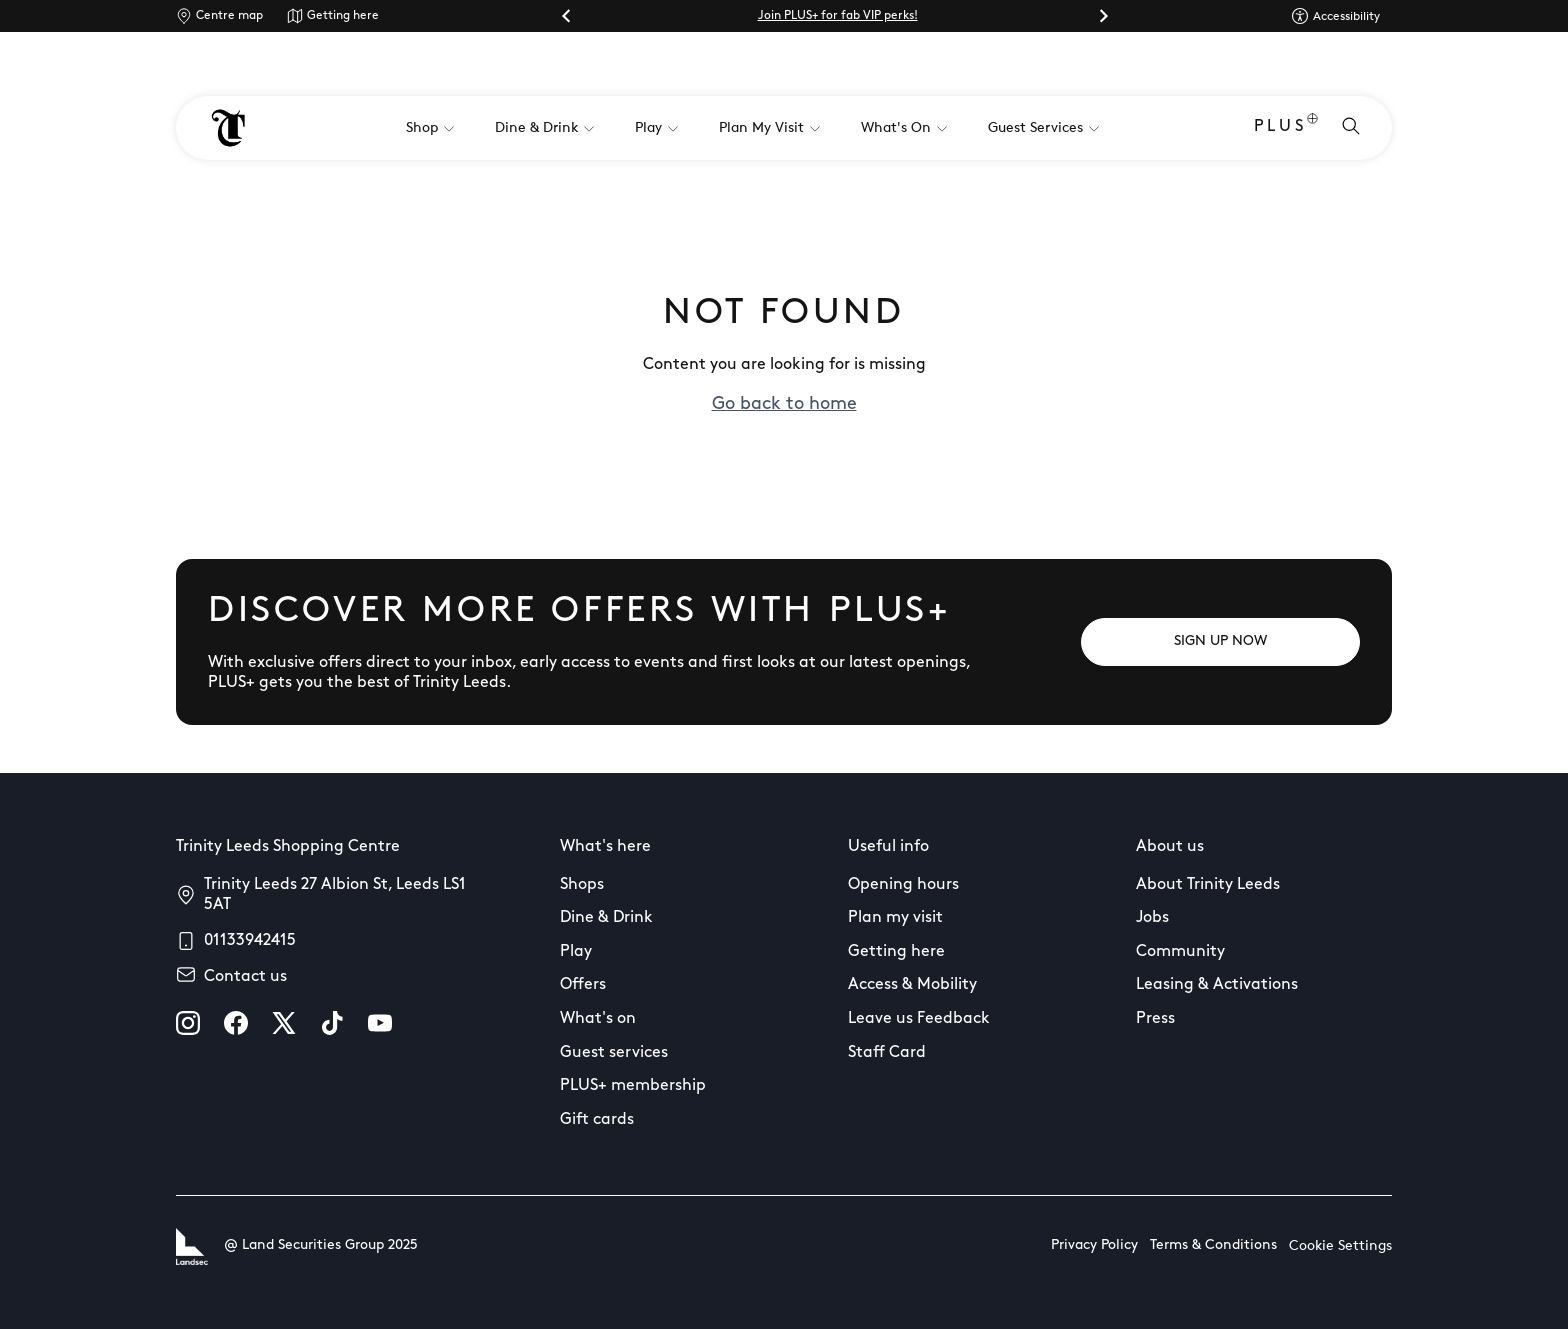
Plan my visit (895, 918)
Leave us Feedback (919, 1019)
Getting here (343, 16)
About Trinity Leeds (1208, 885)
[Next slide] (1103, 16)
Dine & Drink (606, 918)
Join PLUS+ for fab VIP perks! (838, 16)
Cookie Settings (1340, 1246)
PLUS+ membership (633, 1086)
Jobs (1152, 918)
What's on (598, 1019)
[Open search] (1351, 128)
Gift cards (597, 1120)
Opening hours (903, 885)
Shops (582, 885)
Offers (583, 985)
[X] (284, 1023)
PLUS (1286, 128)
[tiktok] (332, 1023)
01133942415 (250, 941)
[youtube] (380, 1023)
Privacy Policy (1094, 1245)
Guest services (614, 1053)
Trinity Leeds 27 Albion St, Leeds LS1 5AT (335, 895)
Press (1155, 1019)
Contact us (245, 977)
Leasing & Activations (1217, 985)
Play (576, 952)
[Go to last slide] (567, 16)
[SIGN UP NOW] (1220, 642)
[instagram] (188, 1023)
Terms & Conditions (1213, 1245)
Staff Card (887, 1053)
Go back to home (784, 404)
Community (1180, 952)
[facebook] (236, 1023)
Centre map (229, 16)
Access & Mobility (912, 985)
